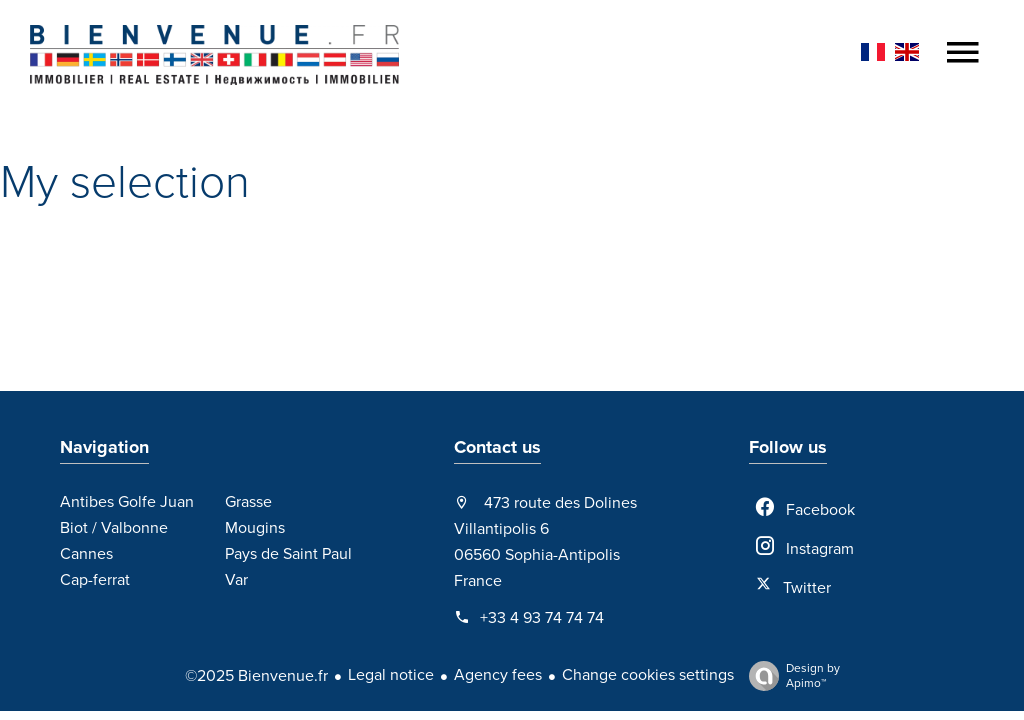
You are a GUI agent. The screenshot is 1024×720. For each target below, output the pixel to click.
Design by (789, 676)
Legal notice (391, 675)
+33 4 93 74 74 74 (542, 618)
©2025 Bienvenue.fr (256, 676)
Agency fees (498, 675)
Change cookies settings (648, 675)
